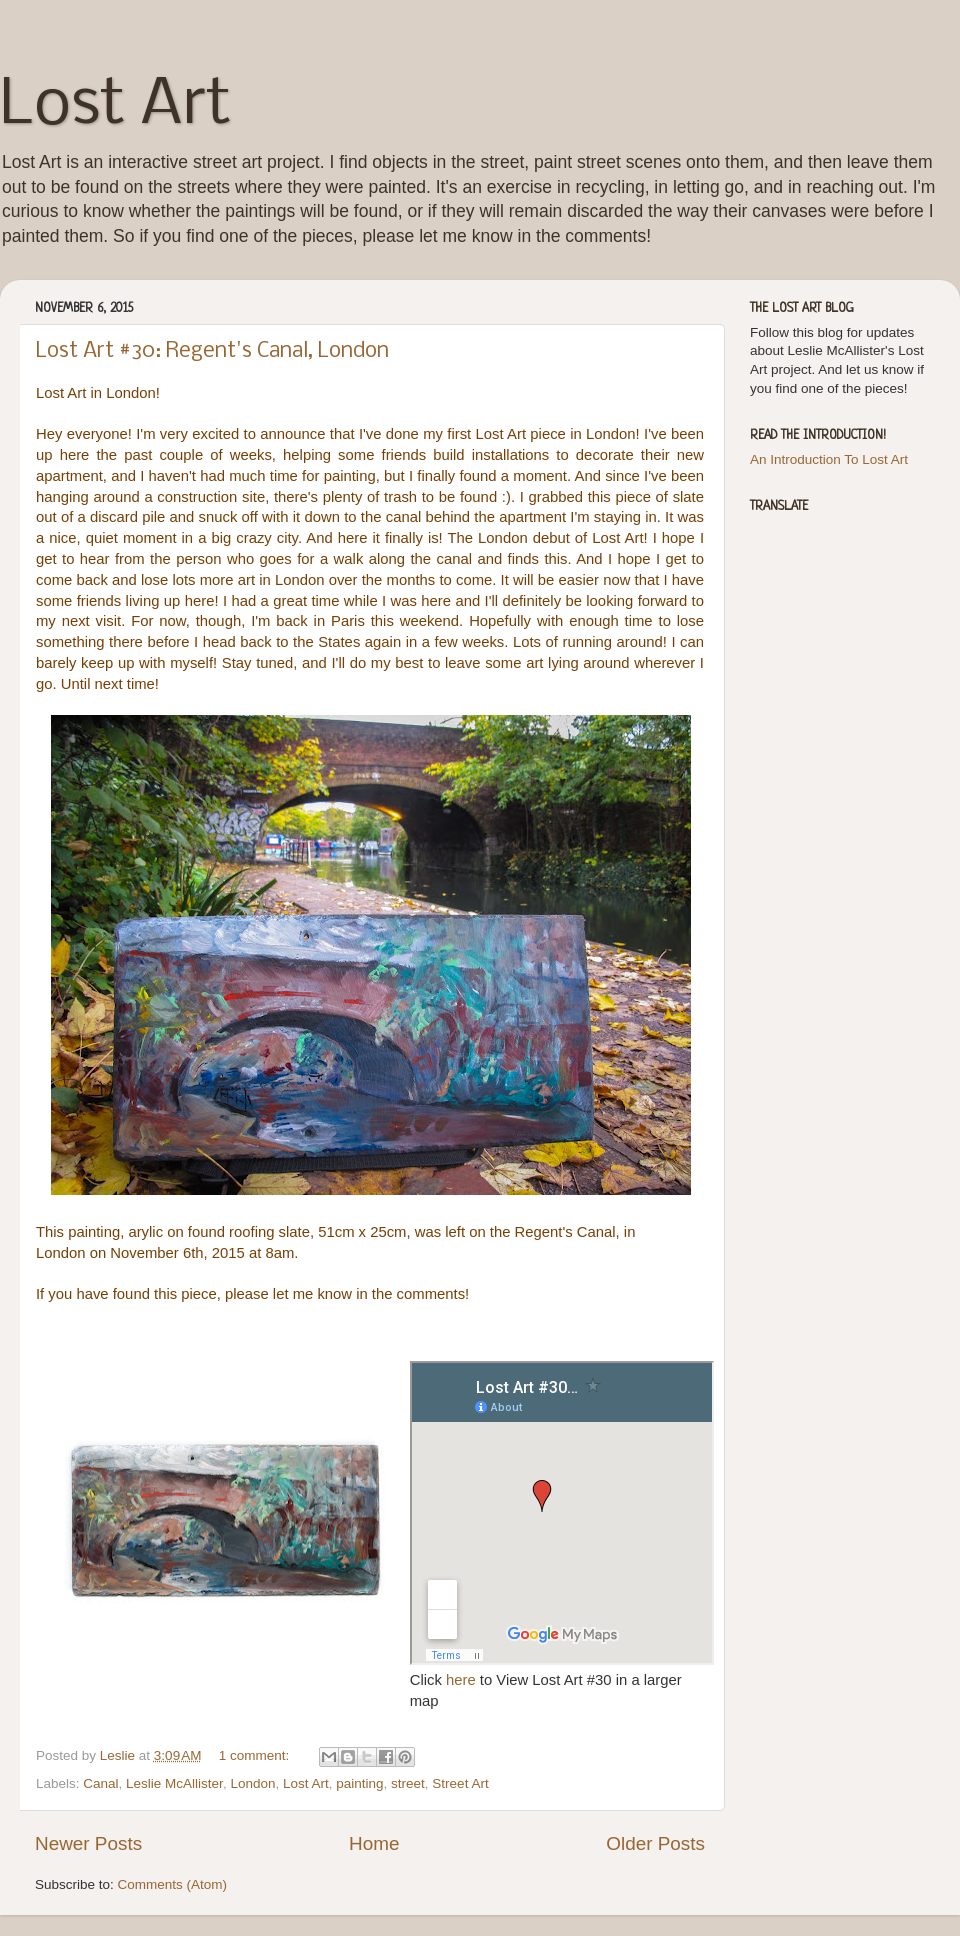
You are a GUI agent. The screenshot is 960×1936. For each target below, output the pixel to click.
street (408, 1783)
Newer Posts (88, 1843)
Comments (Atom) (173, 1884)
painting (359, 1783)
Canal (100, 1783)
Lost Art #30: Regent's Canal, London (212, 351)
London (252, 1783)
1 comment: (256, 1755)
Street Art (460, 1783)
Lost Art (115, 106)
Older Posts (655, 1843)
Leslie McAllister (174, 1783)
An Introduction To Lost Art (829, 459)
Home (374, 1843)
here (463, 1680)
